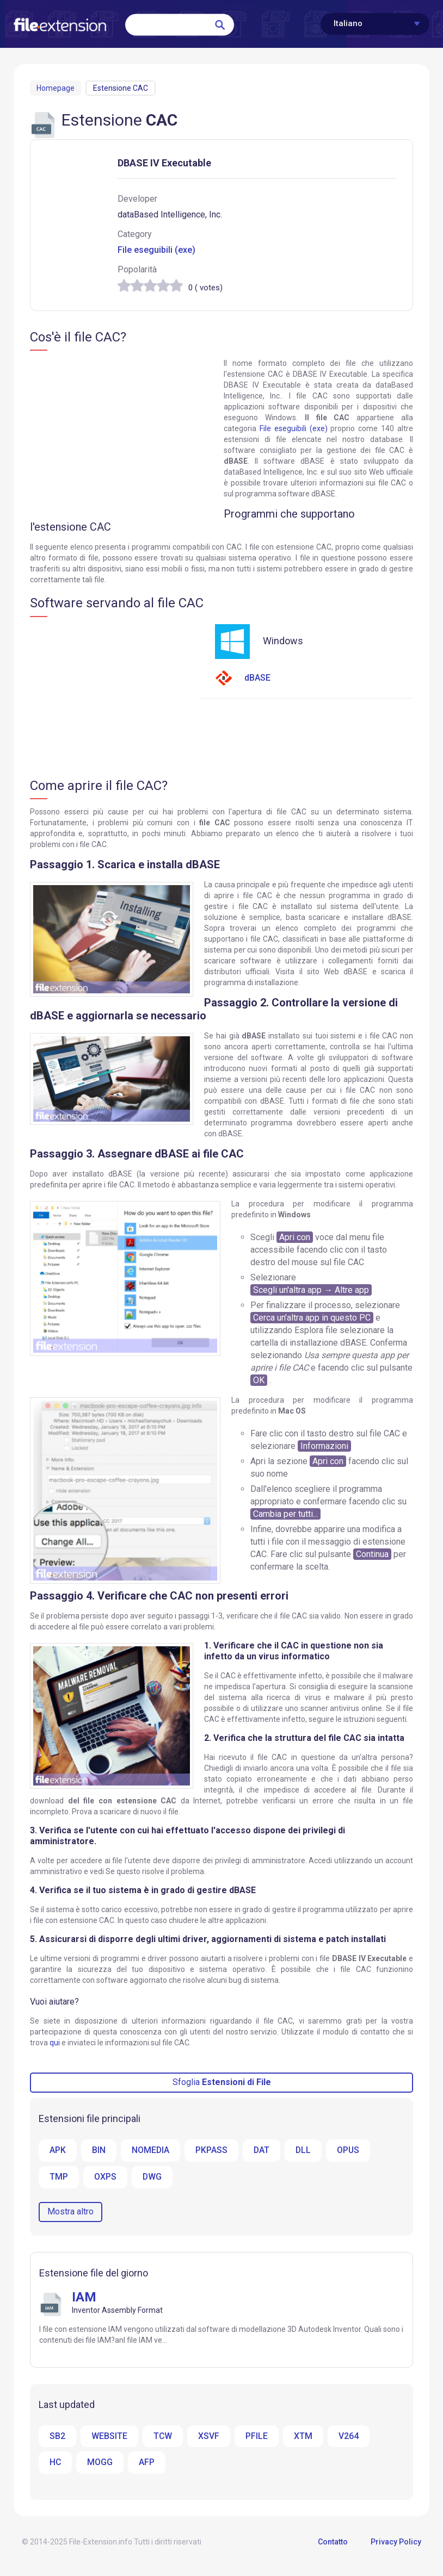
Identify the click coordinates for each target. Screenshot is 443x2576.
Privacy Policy (396, 2542)
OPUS (350, 2150)
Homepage (55, 88)
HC (55, 2462)
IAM (84, 2297)
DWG (152, 2176)
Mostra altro (70, 2211)
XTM (303, 2436)
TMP (59, 2176)
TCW (163, 2436)
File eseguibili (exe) (156, 250)
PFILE (257, 2436)
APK (58, 2150)
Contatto (333, 2542)
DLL (304, 2150)
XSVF (209, 2436)
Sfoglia (222, 2082)
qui (55, 2042)
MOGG (100, 2462)
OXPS (105, 2176)
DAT (262, 2150)
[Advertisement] (121, 436)
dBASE (242, 678)
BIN (99, 2150)
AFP (147, 2462)
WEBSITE (109, 2436)
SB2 (57, 2436)
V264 (349, 2436)
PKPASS (212, 2150)
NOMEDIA (151, 2150)
